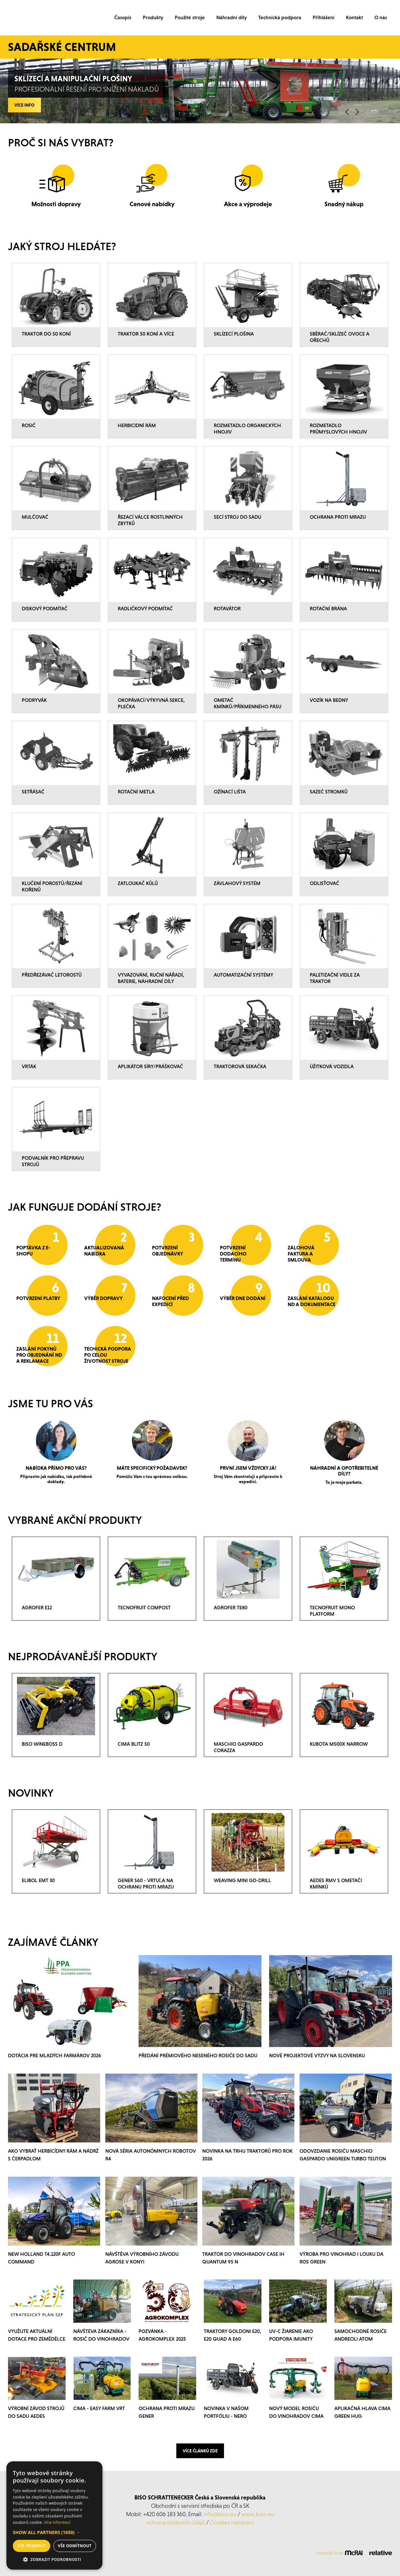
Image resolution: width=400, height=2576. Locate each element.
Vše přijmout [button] (31, 2545)
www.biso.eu (257, 2514)
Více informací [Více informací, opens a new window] (57, 2522)
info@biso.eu (220, 2514)
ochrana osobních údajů (175, 2522)
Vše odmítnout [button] (75, 2545)
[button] (54, 2532)
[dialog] (54, 2515)
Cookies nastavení (232, 2522)
